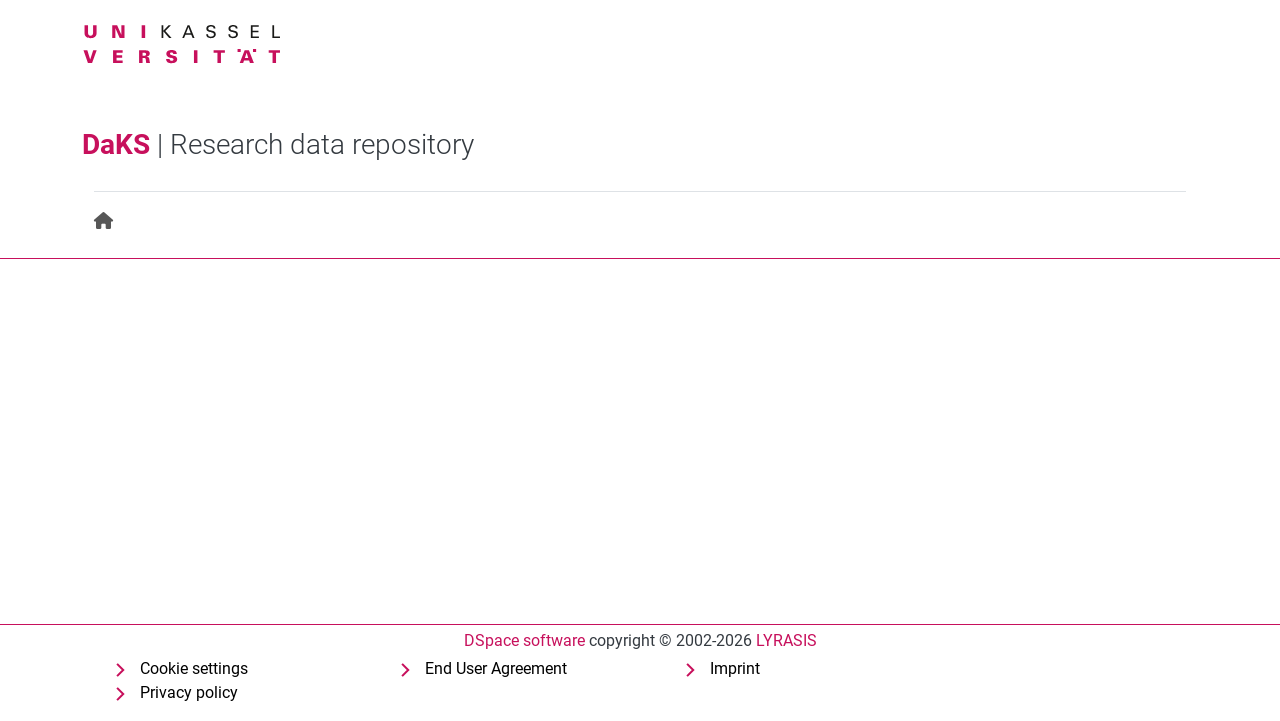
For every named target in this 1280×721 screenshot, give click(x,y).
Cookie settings (194, 668)
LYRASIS (786, 640)
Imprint (735, 668)
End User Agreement (496, 668)
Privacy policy (189, 692)
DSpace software (524, 640)
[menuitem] (104, 221)
